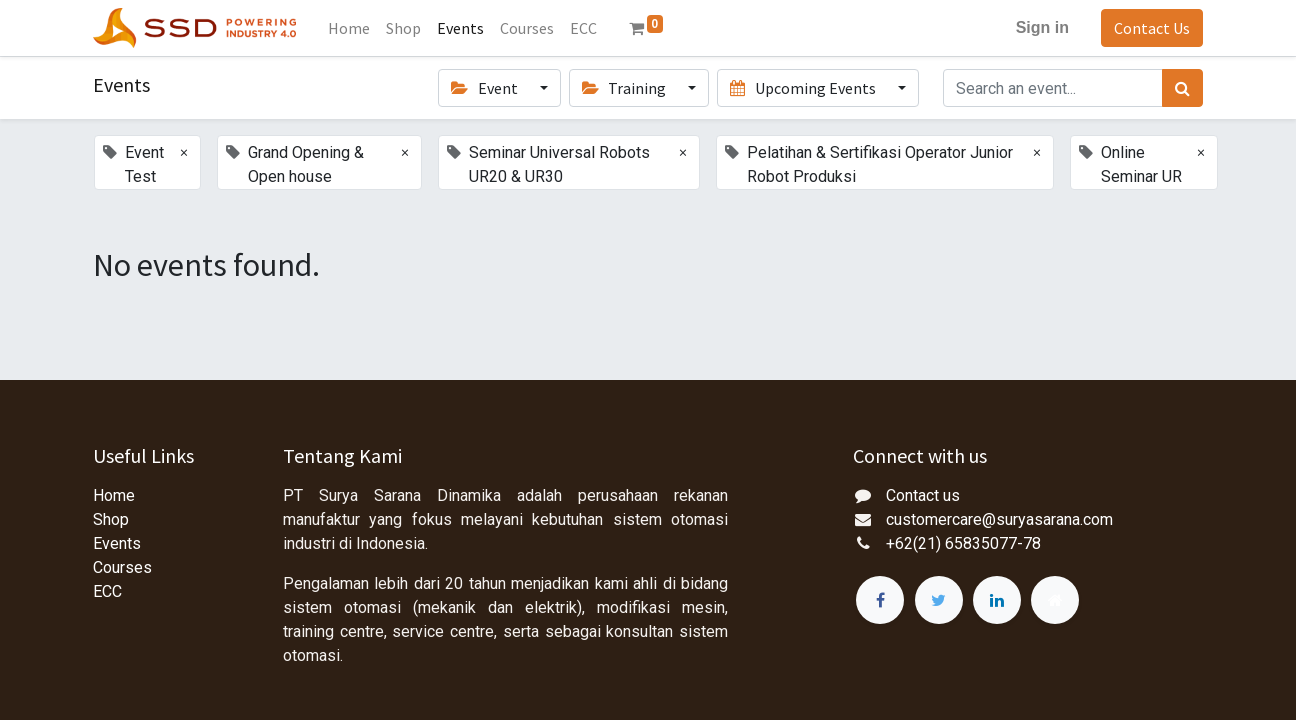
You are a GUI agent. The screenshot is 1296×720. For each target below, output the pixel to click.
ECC (107, 591)
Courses (122, 567)
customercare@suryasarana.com (999, 519)
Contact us (923, 495)
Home (114, 495)
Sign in (1042, 27)
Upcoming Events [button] (804, 88)
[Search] (1182, 88)
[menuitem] (349, 28)
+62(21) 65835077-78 (963, 543)
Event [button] (485, 88)
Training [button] (625, 88)
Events (117, 543)
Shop (111, 519)
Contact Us (1152, 28)
